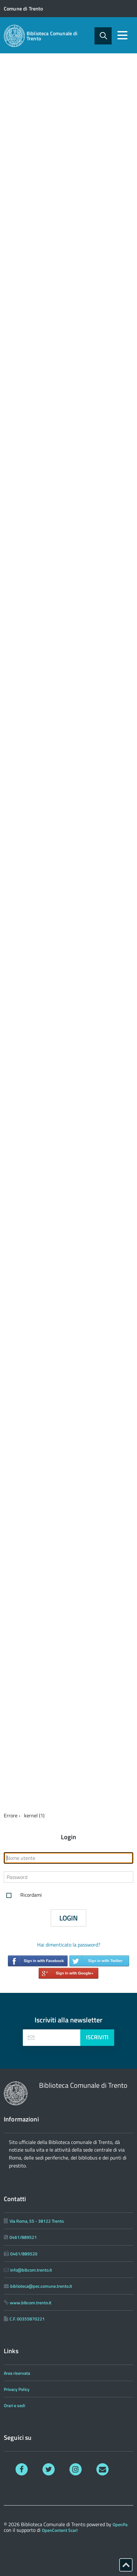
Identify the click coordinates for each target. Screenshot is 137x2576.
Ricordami (23, 1895)
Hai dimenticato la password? (68, 1944)
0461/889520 (23, 2253)
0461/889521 (23, 2237)
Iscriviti (97, 2037)
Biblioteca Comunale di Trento (52, 36)
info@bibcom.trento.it (31, 2269)
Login (68, 1918)
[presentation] (31, 2037)
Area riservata (17, 2373)
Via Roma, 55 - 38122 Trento (37, 2221)
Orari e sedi (14, 2405)
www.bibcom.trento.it (30, 2302)
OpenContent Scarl (60, 2530)
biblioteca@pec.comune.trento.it (41, 2286)
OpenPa (120, 2524)
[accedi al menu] (122, 35)
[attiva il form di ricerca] (103, 35)
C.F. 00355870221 (27, 2318)
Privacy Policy (16, 2389)
